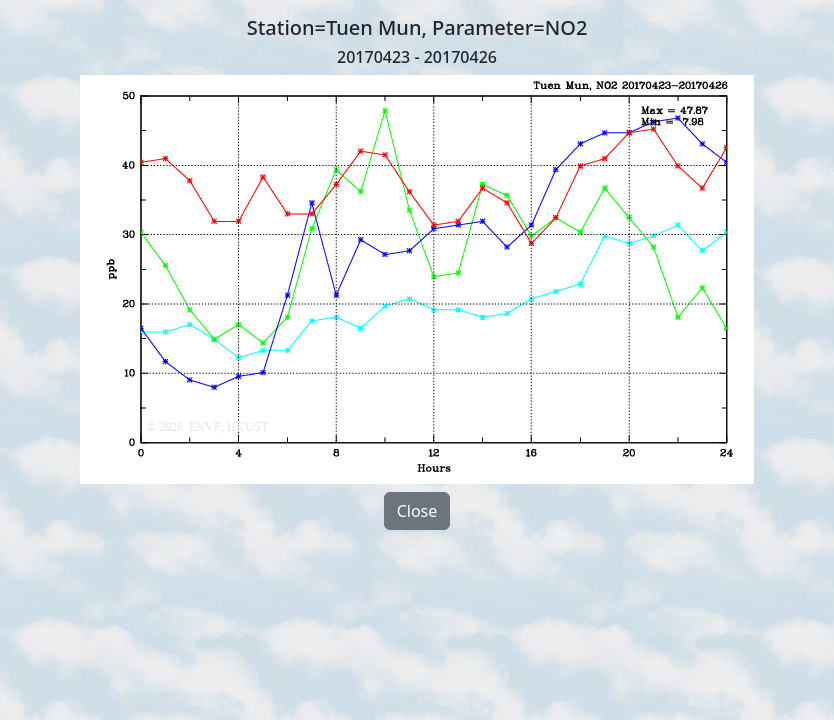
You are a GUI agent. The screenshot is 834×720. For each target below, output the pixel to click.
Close (417, 511)
